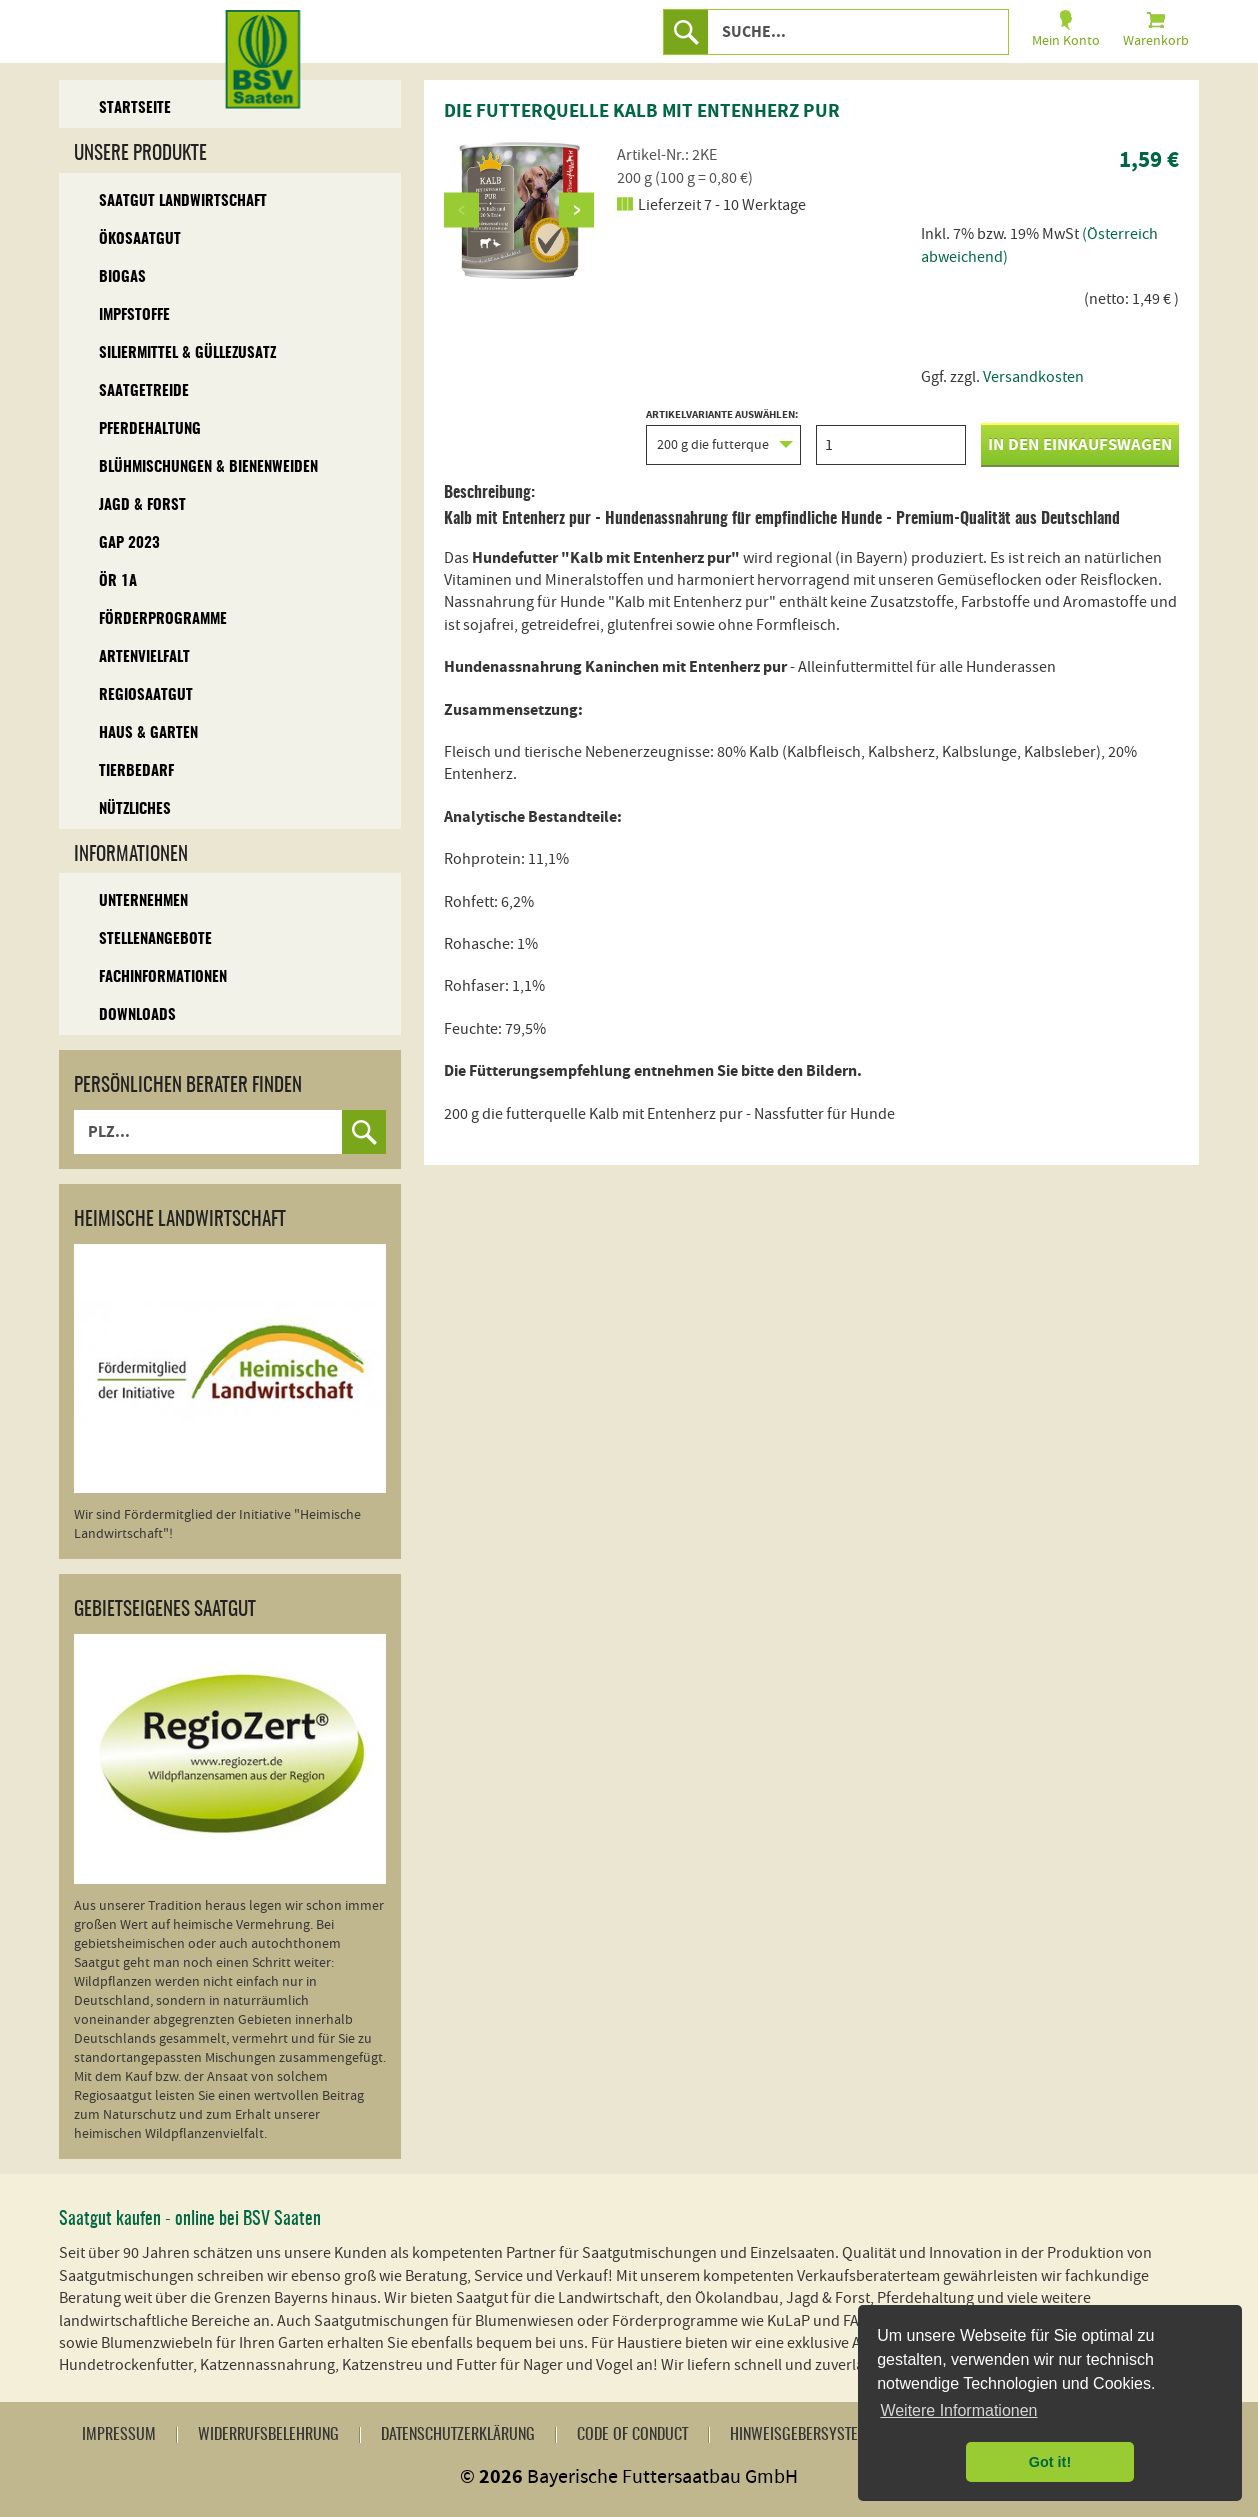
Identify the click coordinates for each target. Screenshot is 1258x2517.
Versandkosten (1033, 377)
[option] (519, 210)
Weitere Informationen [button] (958, 2410)
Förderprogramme (163, 619)
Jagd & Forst (142, 505)
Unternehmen (143, 901)
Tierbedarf (136, 771)
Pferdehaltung (150, 429)
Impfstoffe (134, 315)
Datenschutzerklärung (458, 2435)
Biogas (122, 277)
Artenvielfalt (144, 657)
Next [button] (576, 209)
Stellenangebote (155, 939)
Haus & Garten (148, 733)
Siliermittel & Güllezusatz (187, 353)
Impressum (119, 2435)
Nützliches (135, 809)
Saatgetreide (144, 391)
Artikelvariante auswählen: (723, 437)
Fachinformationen (163, 977)
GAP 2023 (129, 543)
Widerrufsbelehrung (268, 2435)
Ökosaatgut (140, 239)
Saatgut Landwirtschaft (183, 201)
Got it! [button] (1050, 2462)
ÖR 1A (118, 581)
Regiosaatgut (146, 695)
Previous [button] (461, 209)
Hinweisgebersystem (799, 2435)
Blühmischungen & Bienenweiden (208, 467)
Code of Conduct (632, 2435)
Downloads (137, 1015)
